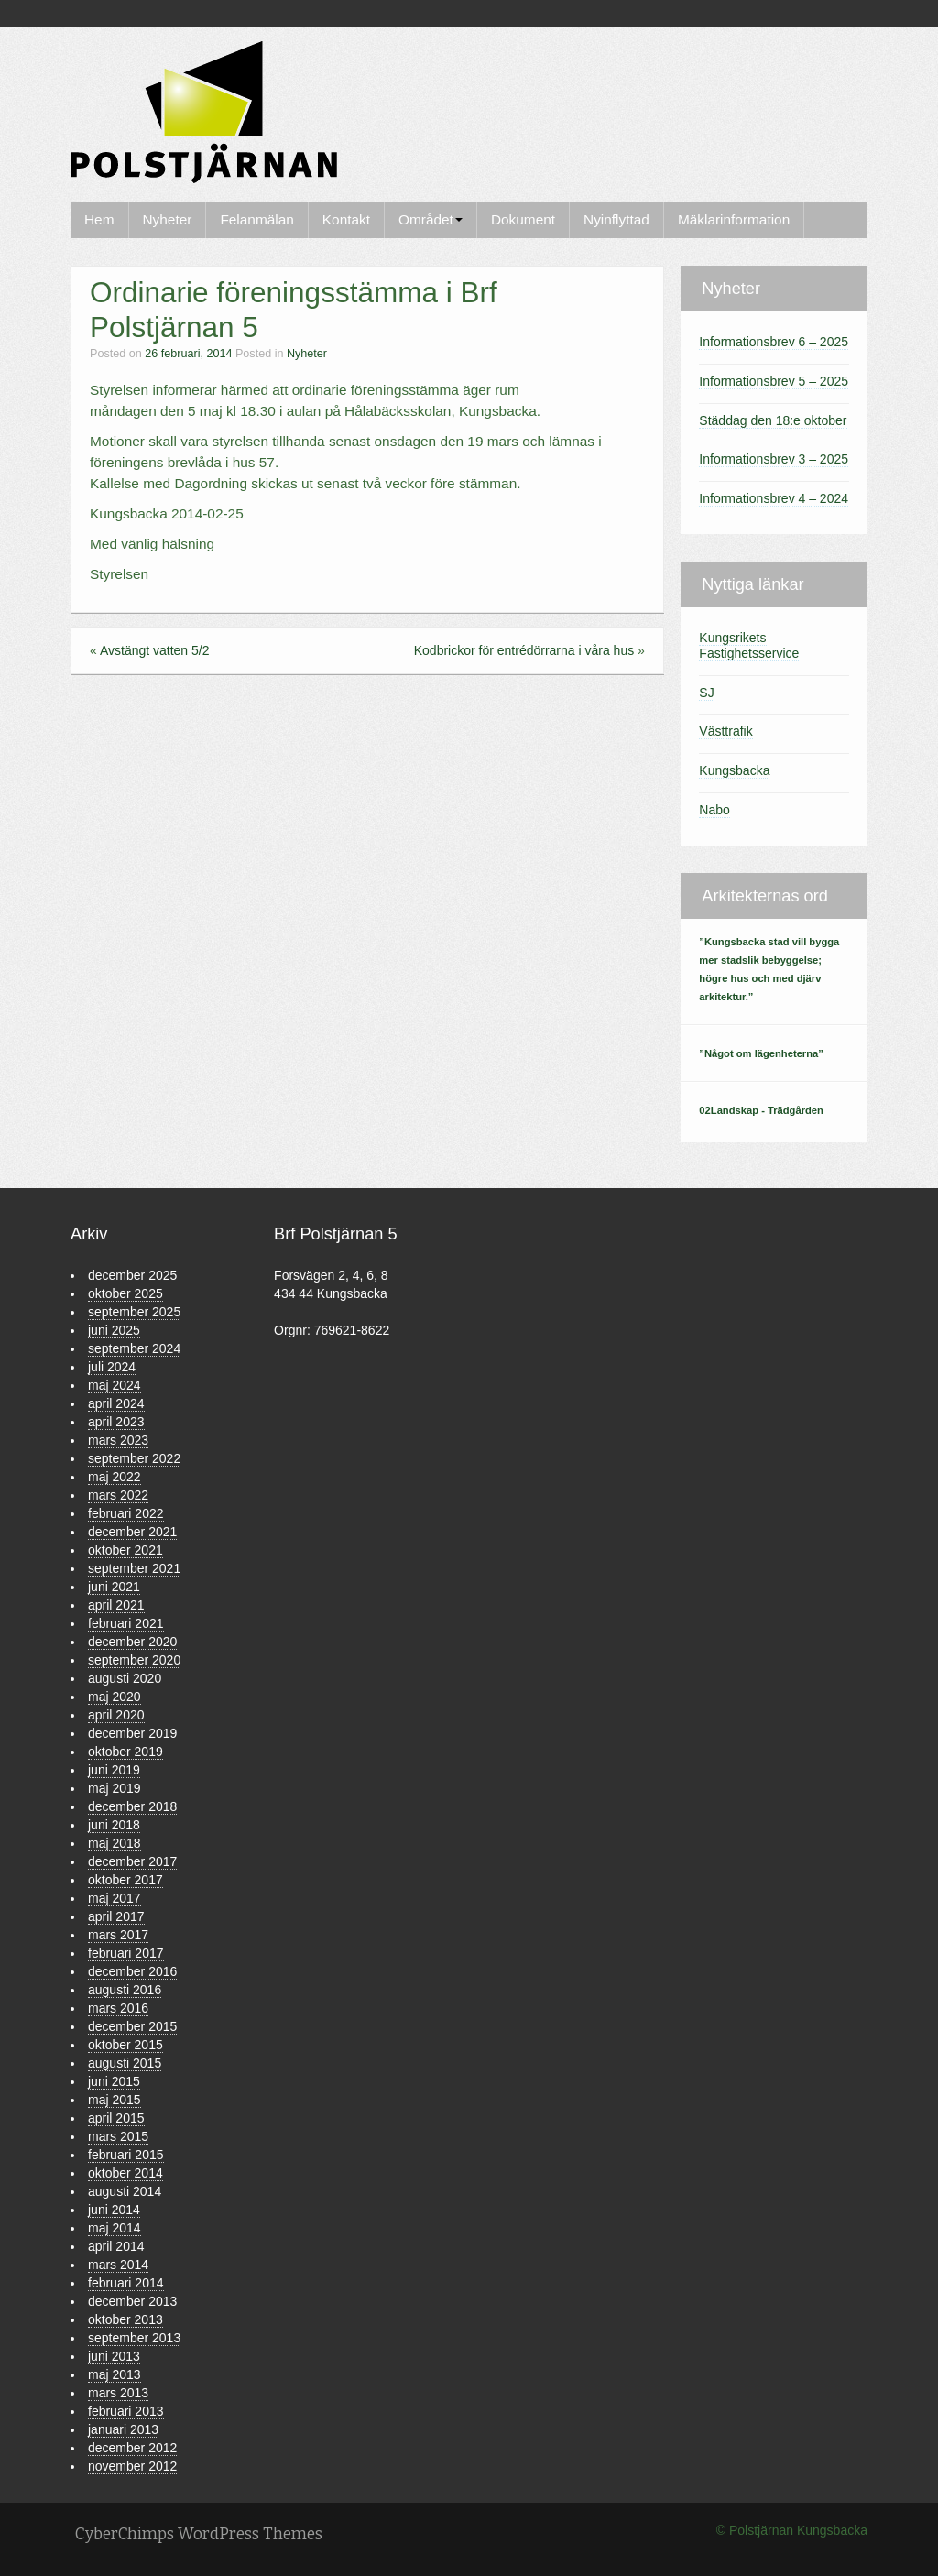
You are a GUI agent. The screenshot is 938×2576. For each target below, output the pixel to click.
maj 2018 (114, 1843)
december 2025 (132, 1275)
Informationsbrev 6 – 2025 (773, 341)
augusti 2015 (124, 2063)
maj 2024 (114, 1385)
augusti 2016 (124, 1989)
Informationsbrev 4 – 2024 (773, 498)
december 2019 (132, 1733)
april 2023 (116, 1421)
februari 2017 (126, 1953)
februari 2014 (126, 2283)
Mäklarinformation (734, 219)
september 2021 (134, 1568)
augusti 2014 (124, 2191)
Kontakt (346, 219)
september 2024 (134, 1348)
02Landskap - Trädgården (761, 1110)
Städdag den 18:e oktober (772, 420)
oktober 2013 (125, 2319)
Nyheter (167, 219)
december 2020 (132, 1641)
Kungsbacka (734, 770)
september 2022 (134, 1458)
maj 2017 (114, 1898)
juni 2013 (114, 2356)
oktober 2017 (125, 1879)
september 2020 (134, 1660)
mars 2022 (118, 1495)
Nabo (714, 809)
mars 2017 (118, 1934)
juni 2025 (114, 1330)
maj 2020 (114, 1696)
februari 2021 (126, 1623)
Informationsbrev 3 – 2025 (773, 459)
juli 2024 (112, 1366)
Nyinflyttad (616, 219)
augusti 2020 (124, 1678)
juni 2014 (114, 2209)
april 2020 (116, 1715)
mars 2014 (118, 2264)
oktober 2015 (125, 2044)
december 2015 (132, 2026)
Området (430, 219)
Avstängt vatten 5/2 (155, 650)
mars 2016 (118, 2008)
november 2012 (132, 2466)
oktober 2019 (125, 1751)
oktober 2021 (125, 1550)
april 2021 (116, 1605)
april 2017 (116, 1916)
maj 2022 (114, 1476)
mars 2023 (118, 1440)
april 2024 (116, 1403)
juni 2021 (114, 1586)
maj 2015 (114, 2099)
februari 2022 (126, 1513)
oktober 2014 (125, 2173)
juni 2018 (114, 1824)
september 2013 (134, 2337)
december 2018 (132, 1806)
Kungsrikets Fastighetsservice (749, 645)
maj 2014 (114, 2228)
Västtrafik (725, 731)
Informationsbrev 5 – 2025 (773, 381)
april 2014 (116, 2246)
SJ (706, 692)
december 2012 (132, 2447)
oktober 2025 (125, 1293)
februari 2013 (126, 2411)
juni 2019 (114, 1770)
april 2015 (116, 2118)
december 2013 (132, 2301)
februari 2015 (126, 2154)
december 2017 (132, 1861)
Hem (99, 219)
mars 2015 (118, 2136)
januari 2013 (123, 2429)
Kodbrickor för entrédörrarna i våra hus (524, 650)
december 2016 (132, 1971)
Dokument (523, 219)
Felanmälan (256, 219)
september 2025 (134, 1311)
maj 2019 (114, 1788)
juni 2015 (114, 2081)
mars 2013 (118, 2392)
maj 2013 (114, 2374)
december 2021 (132, 1531)
